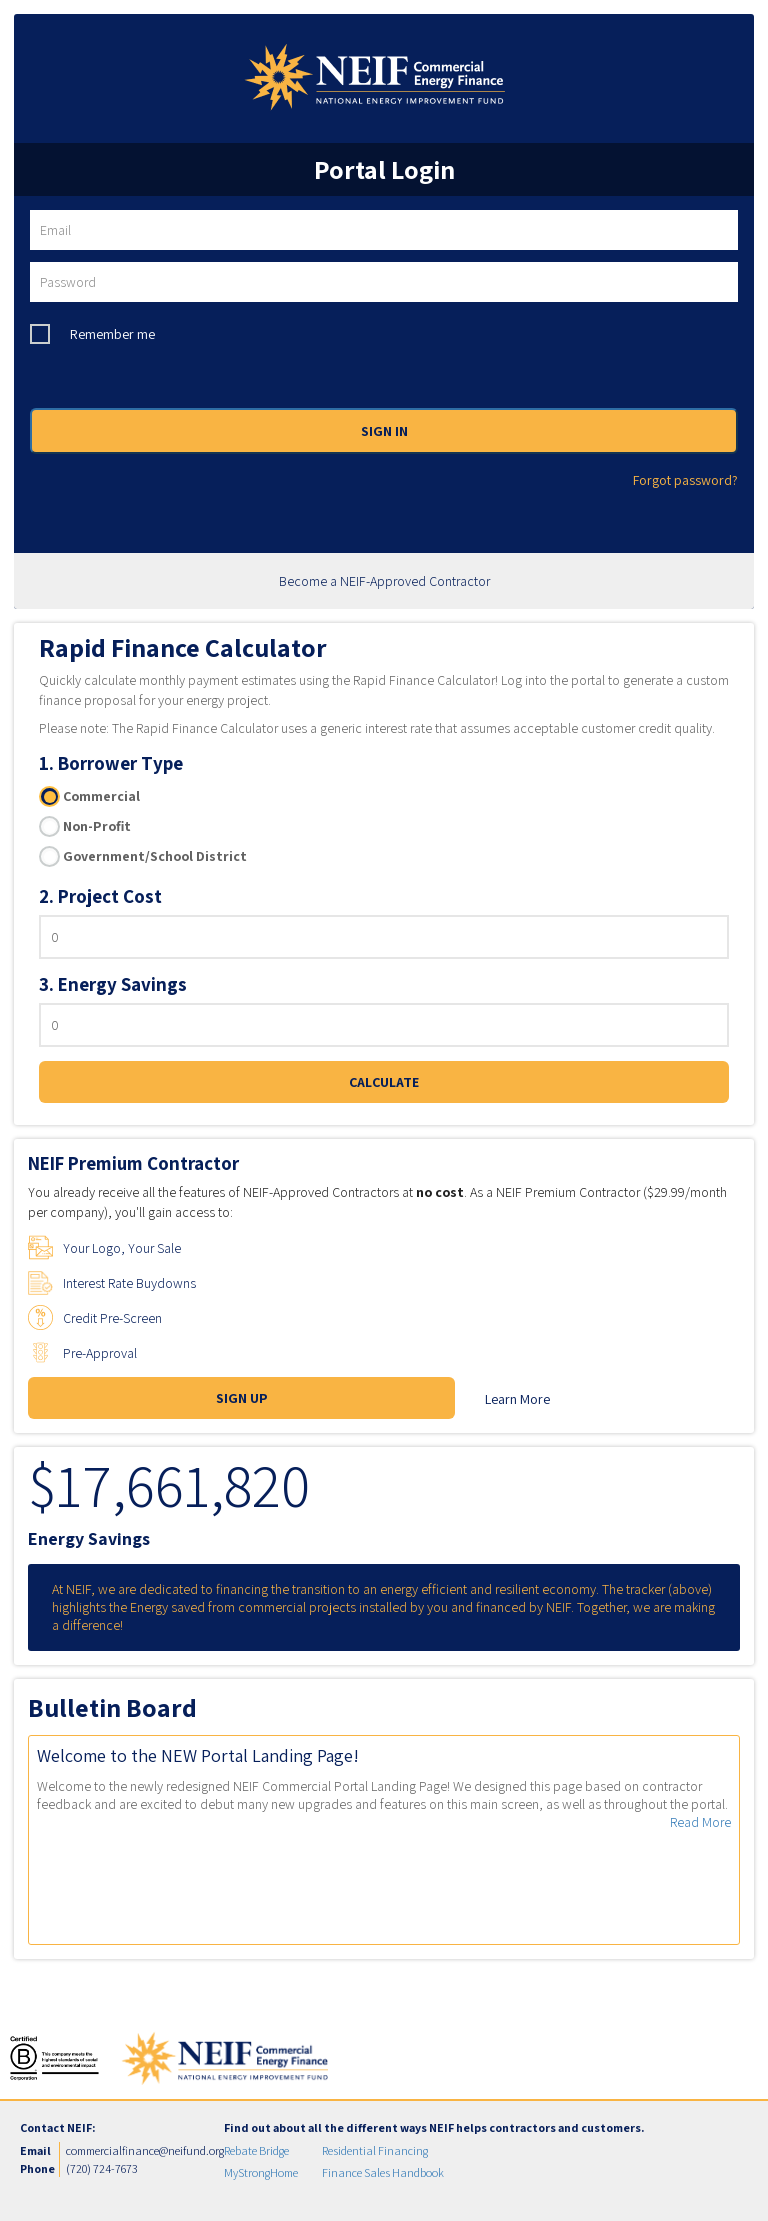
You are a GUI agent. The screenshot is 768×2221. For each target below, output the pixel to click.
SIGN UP (242, 1398)
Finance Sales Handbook (383, 2172)
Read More (700, 1822)
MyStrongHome (261, 2172)
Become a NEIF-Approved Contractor (384, 581)
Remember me (112, 334)
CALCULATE (384, 1082)
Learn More (517, 1399)
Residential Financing (375, 2150)
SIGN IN (384, 431)
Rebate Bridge (256, 2150)
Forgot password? (685, 480)
